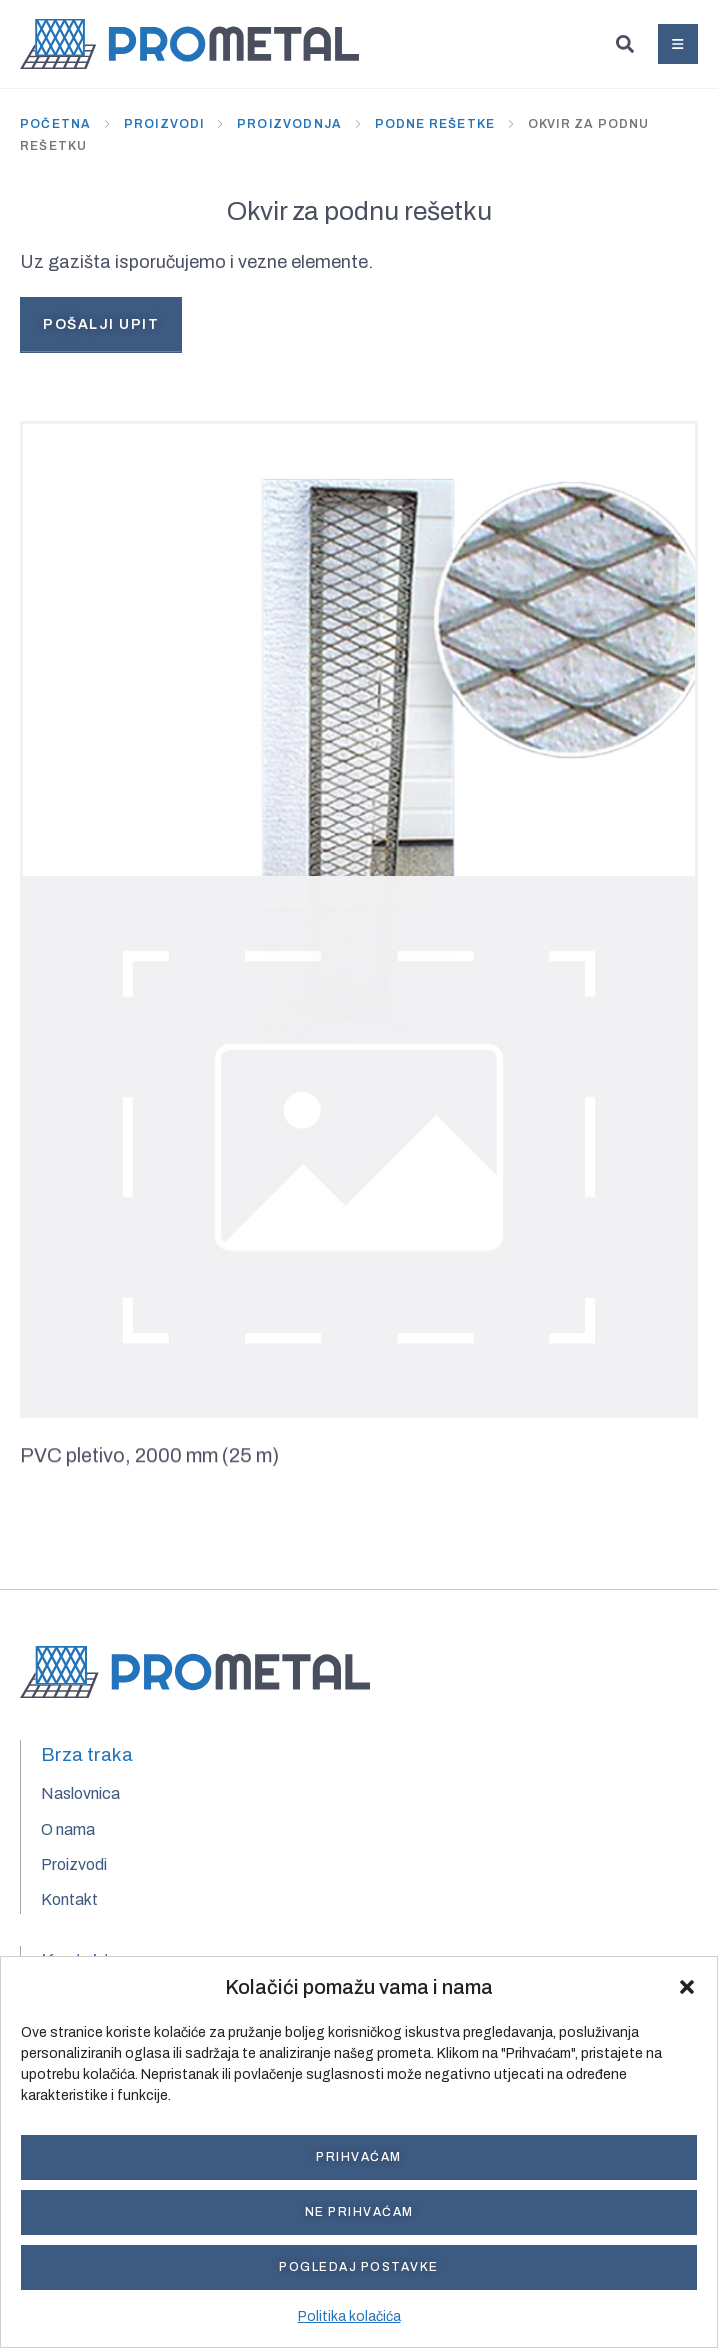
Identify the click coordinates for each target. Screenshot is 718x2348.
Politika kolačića (349, 2316)
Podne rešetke (435, 124)
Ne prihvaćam (359, 2212)
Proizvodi (164, 124)
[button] (687, 1987)
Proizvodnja (289, 124)
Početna (55, 124)
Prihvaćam (359, 2157)
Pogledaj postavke (359, 2267)
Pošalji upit (101, 324)
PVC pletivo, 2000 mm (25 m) (149, 1460)
